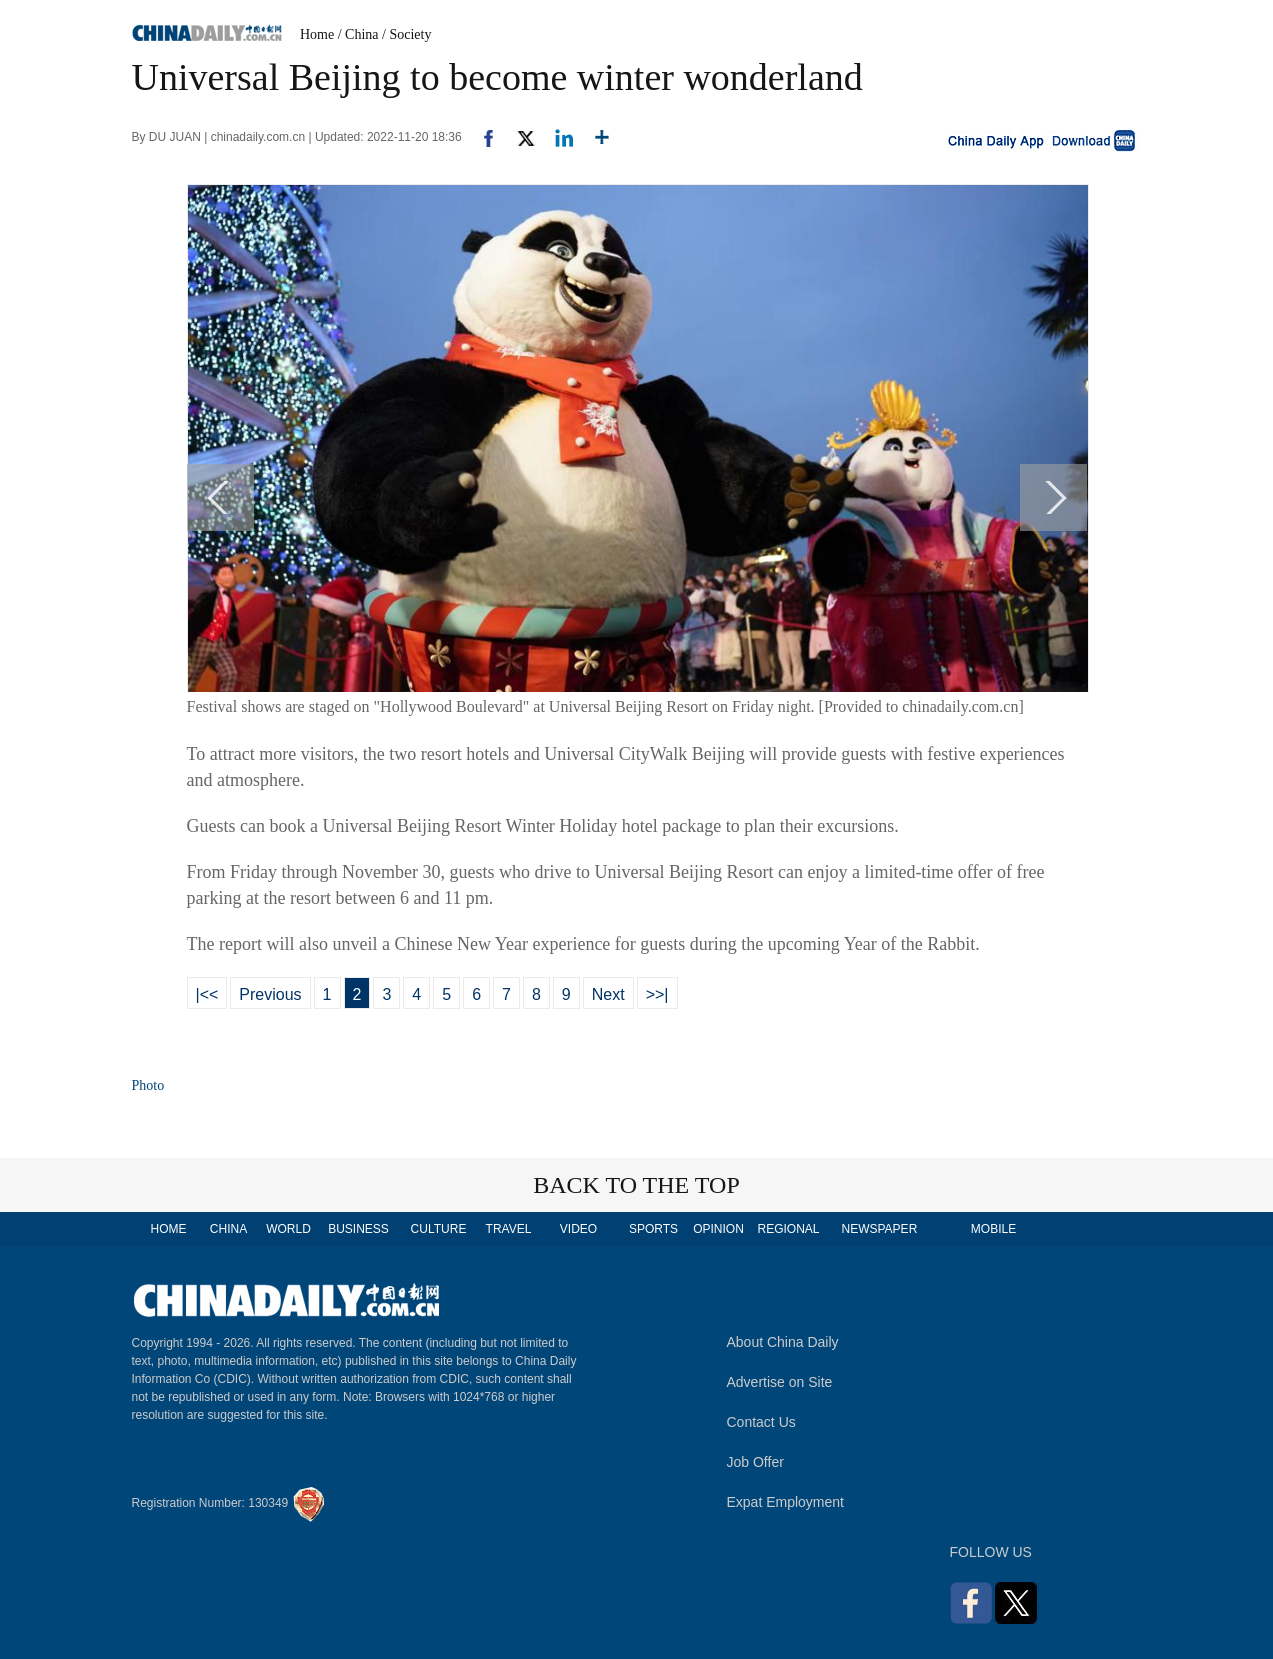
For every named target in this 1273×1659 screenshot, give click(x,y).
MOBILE (993, 1229)
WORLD (288, 1229)
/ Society (406, 34)
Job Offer (755, 1462)
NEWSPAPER (879, 1229)
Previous (270, 994)
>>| (657, 994)
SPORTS (653, 1229)
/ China (358, 34)
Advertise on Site (780, 1382)
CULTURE (439, 1229)
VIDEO (578, 1229)
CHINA (228, 1229)
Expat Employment (786, 1502)
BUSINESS (358, 1229)
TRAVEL (509, 1229)
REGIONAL (788, 1229)
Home (317, 34)
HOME (169, 1229)
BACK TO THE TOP (636, 1185)
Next (608, 994)
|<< (207, 994)
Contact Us (761, 1422)
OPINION (718, 1229)
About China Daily (783, 1342)
